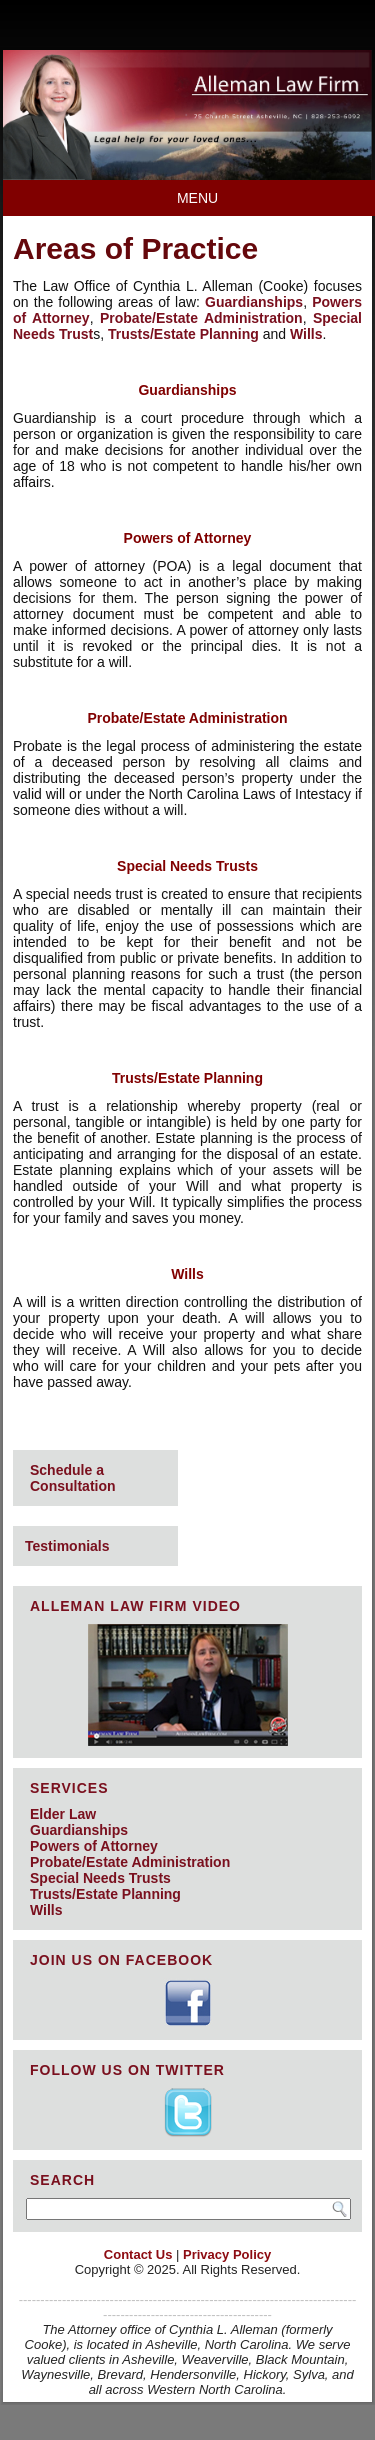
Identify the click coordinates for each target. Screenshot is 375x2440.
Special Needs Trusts (100, 1878)
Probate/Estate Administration (201, 318)
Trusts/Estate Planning (183, 334)
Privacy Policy (227, 2254)
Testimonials (67, 1546)
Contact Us (138, 2254)
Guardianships (254, 302)
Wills (306, 334)
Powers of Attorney (94, 1846)
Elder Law (63, 1814)
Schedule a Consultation (73, 1478)
